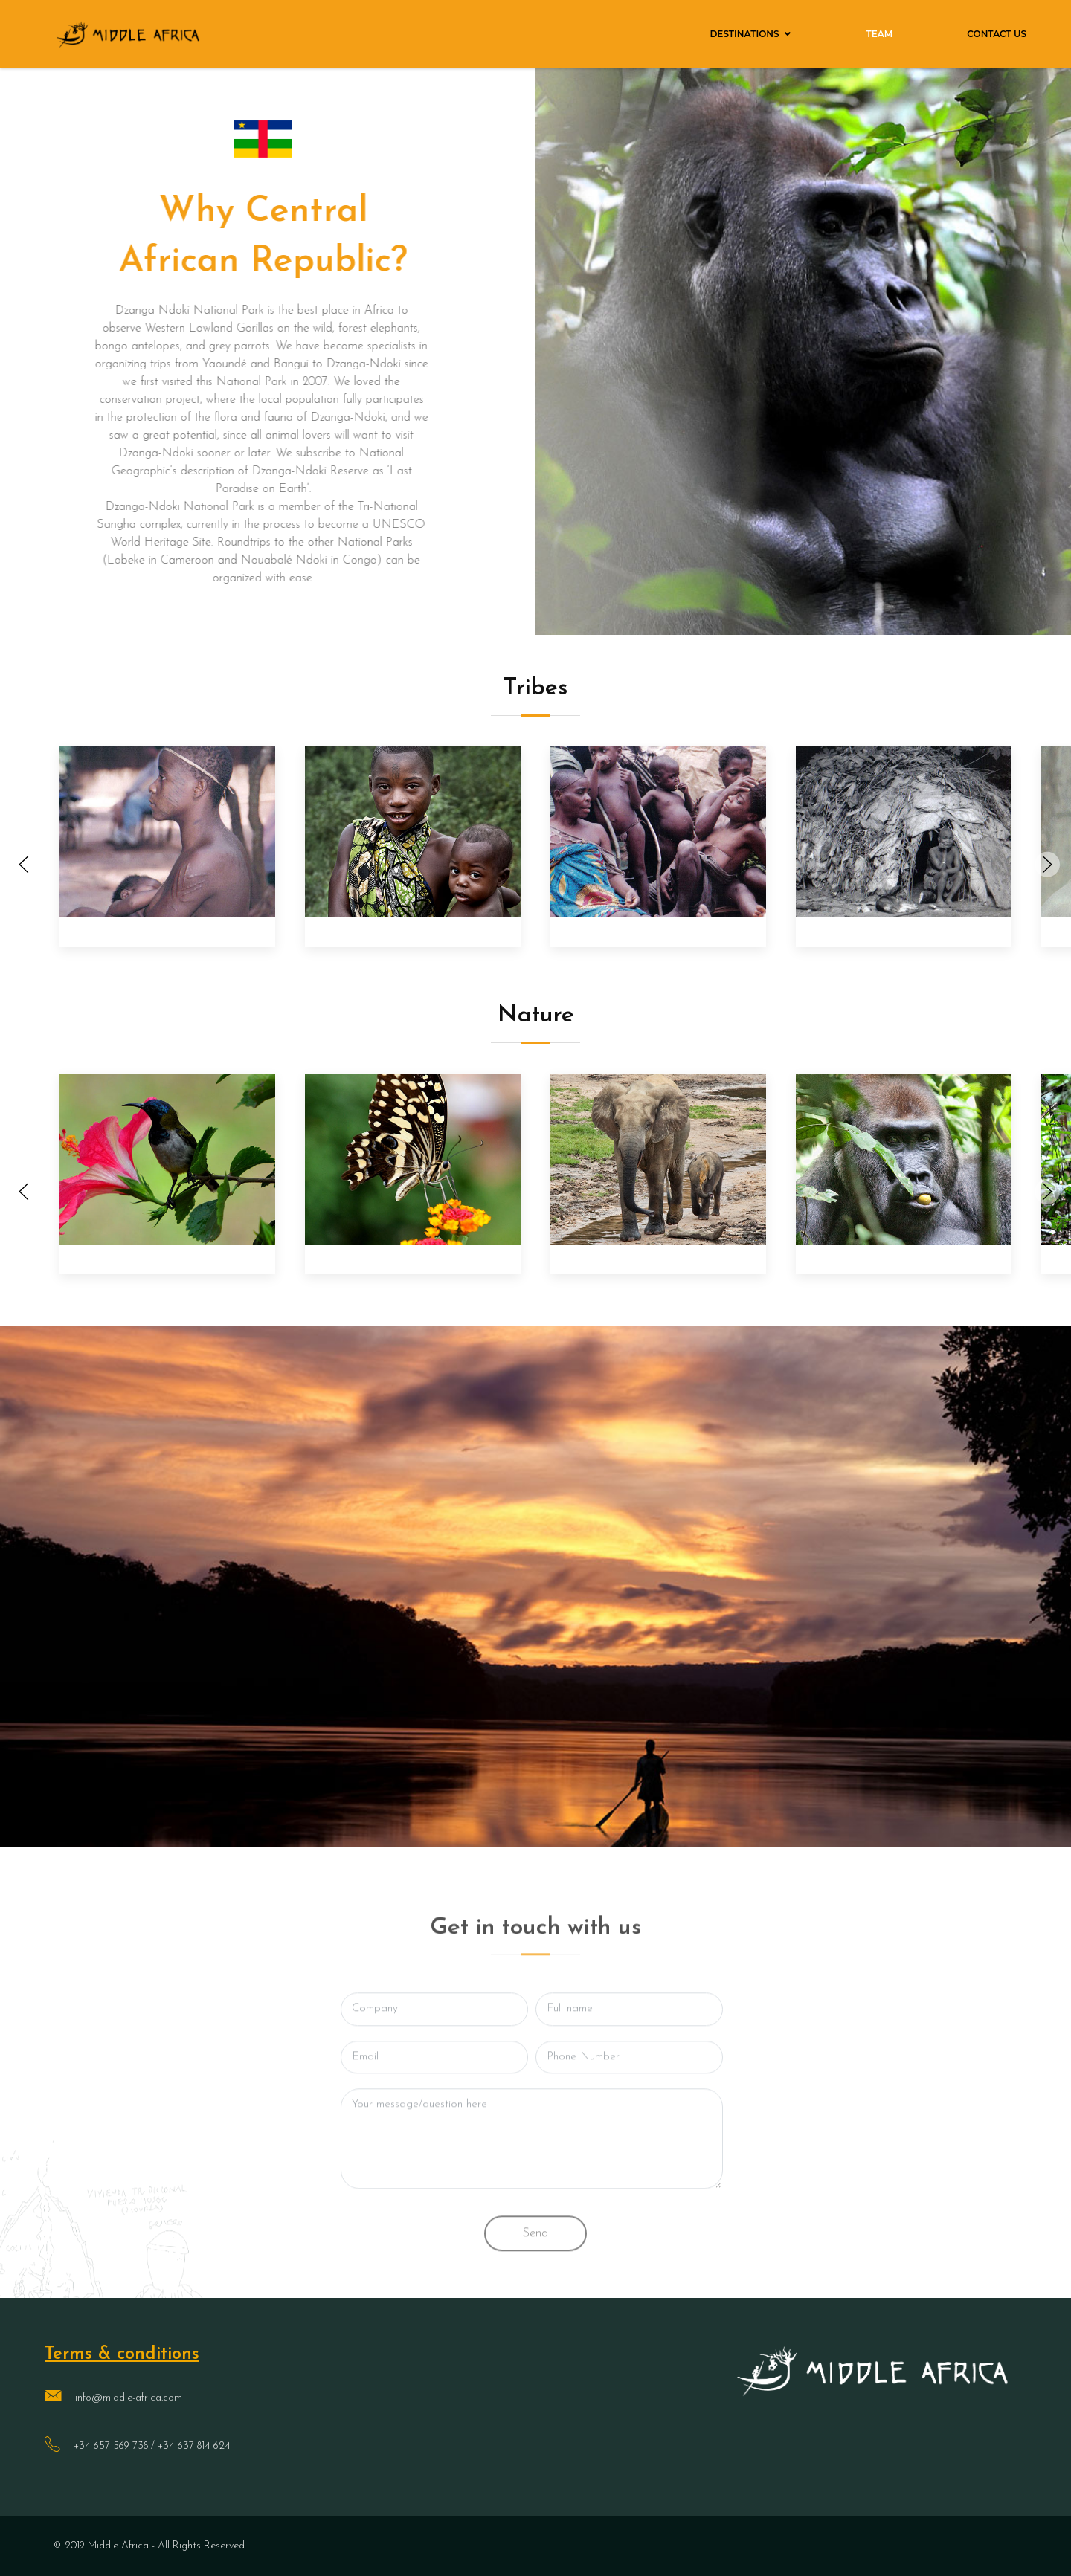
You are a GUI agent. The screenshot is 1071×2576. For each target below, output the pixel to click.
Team (879, 33)
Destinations (744, 33)
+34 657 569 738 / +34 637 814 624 (152, 2446)
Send (535, 2260)
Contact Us (996, 33)
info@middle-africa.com (128, 2398)
